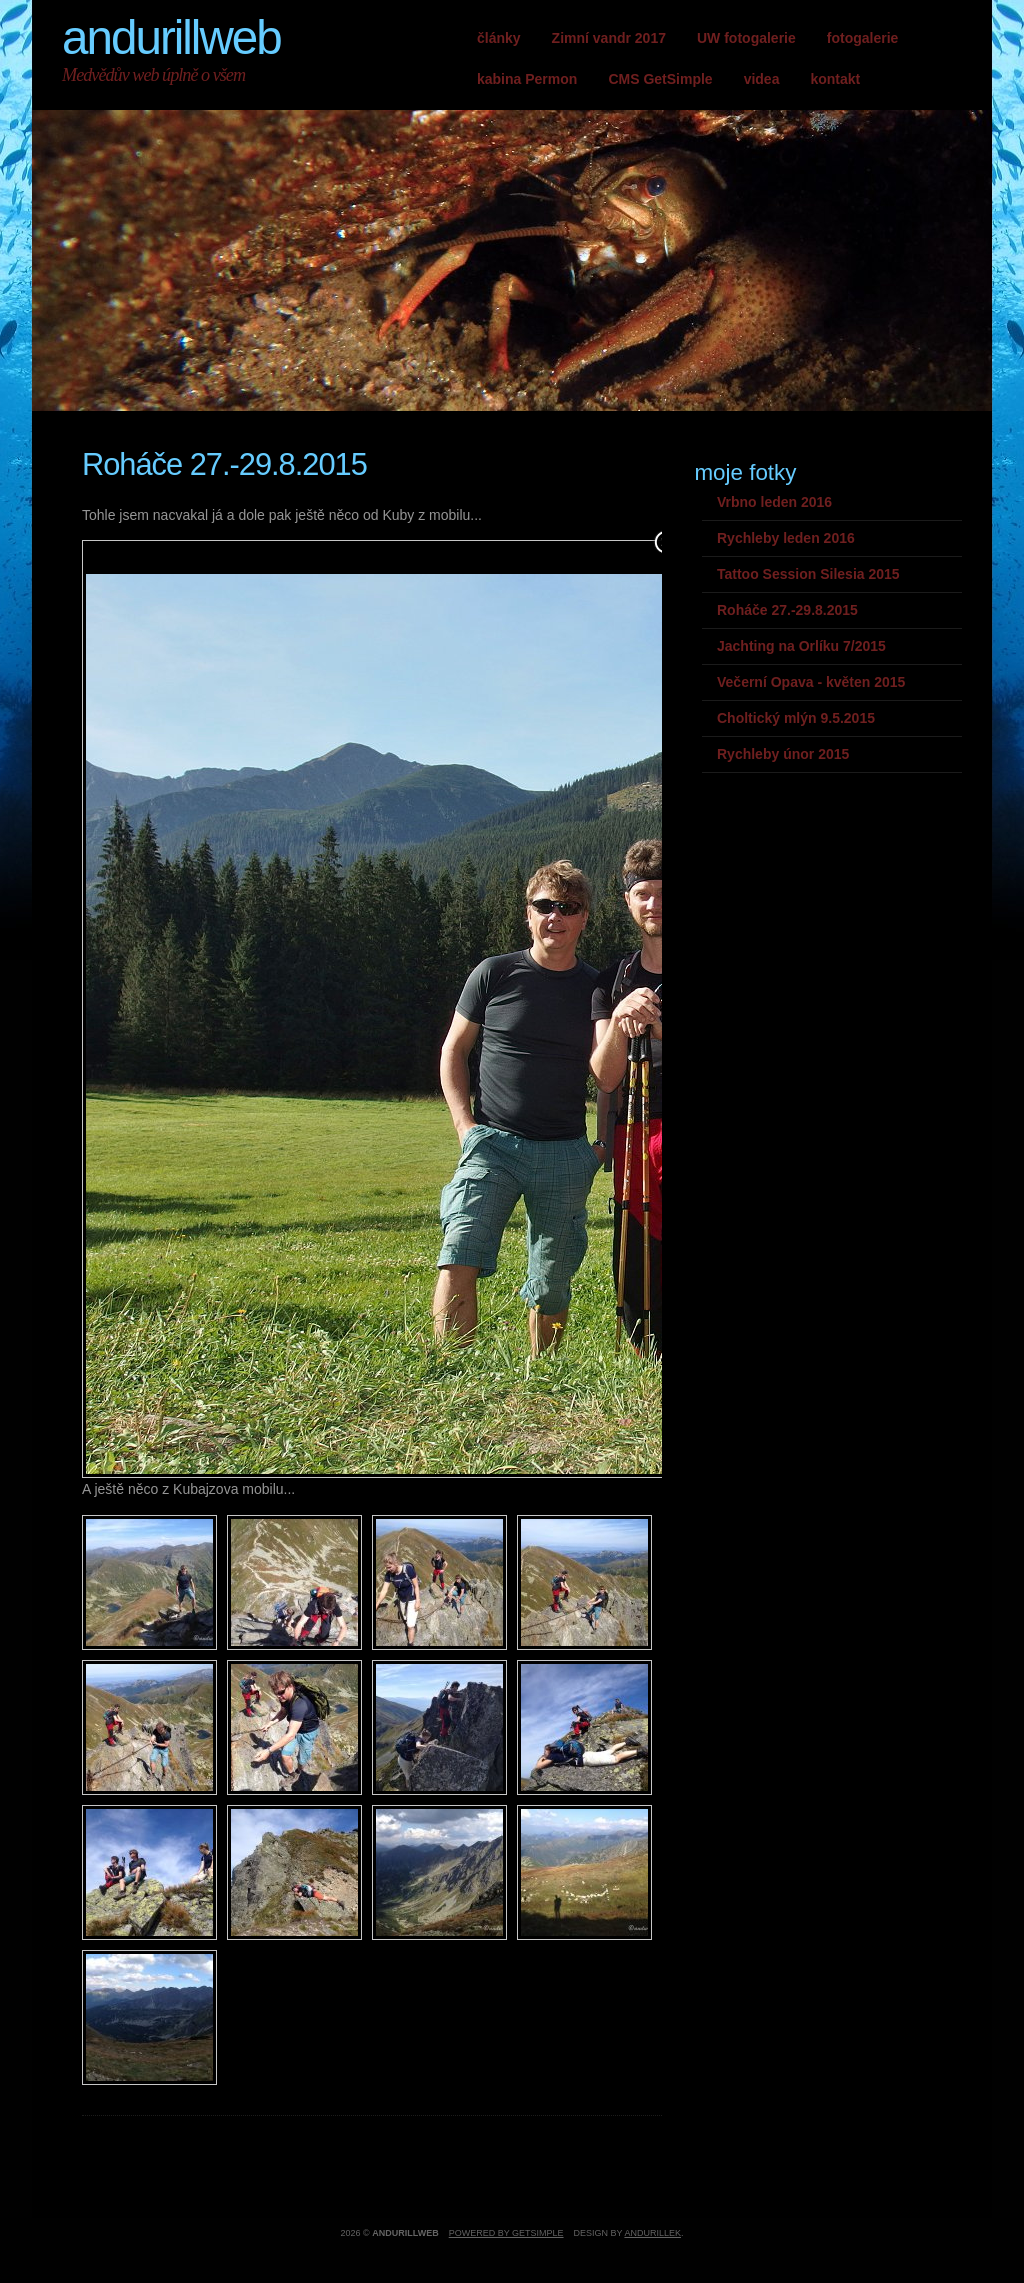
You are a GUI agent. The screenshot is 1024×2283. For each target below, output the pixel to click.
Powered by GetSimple (506, 2233)
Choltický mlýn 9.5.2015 (796, 718)
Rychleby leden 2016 (786, 538)
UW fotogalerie (746, 38)
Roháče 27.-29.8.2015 (787, 610)
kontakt (835, 79)
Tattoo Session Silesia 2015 (808, 574)
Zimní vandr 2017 (609, 38)
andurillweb (171, 37)
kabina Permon (527, 79)
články (499, 38)
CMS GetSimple (660, 79)
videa (762, 79)
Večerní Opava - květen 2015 (811, 682)
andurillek (652, 2233)
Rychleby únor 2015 (783, 754)
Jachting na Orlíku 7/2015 (801, 646)
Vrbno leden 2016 (774, 502)
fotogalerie (863, 38)
